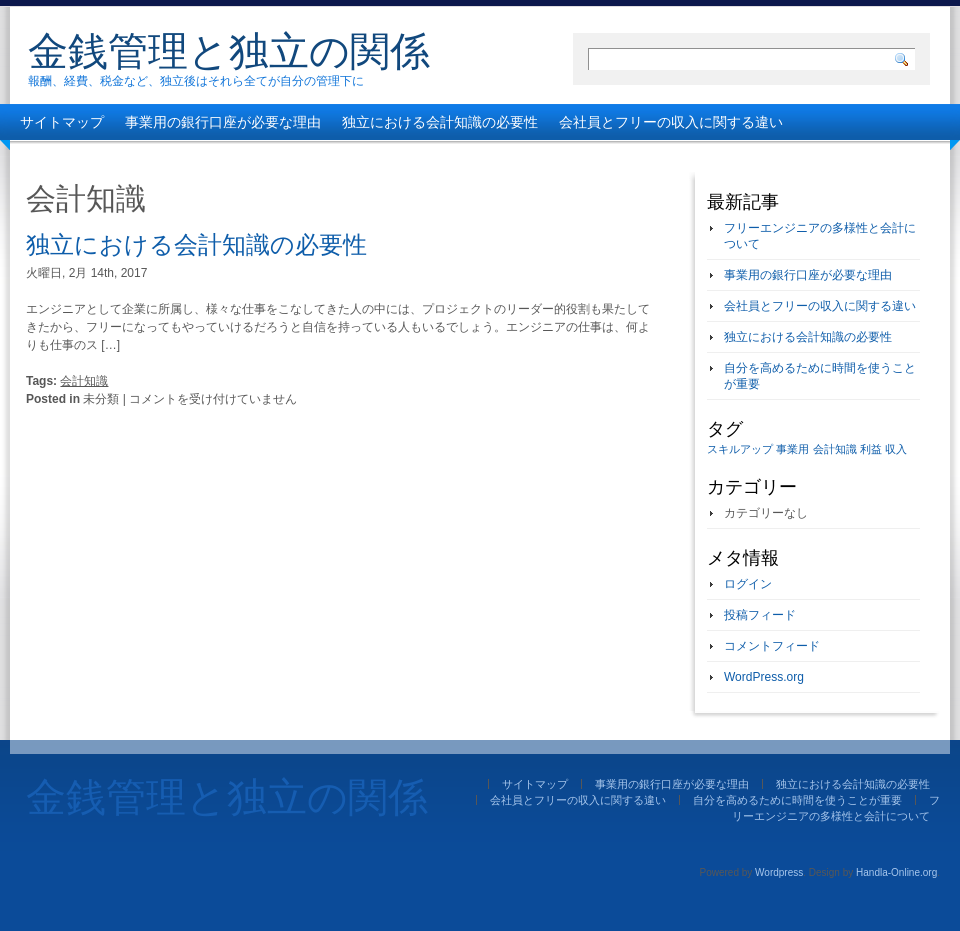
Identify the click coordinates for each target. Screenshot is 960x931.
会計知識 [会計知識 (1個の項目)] (835, 449)
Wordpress (779, 872)
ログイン (748, 584)
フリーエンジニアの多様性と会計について (440, 158)
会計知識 (84, 381)
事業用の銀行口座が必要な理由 (223, 122)
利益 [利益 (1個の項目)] (871, 449)
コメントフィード (772, 646)
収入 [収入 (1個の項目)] (896, 449)
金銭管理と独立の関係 (229, 51)
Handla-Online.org (896, 872)
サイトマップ (62, 122)
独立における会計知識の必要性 (440, 122)
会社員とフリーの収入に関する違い (671, 122)
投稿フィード (760, 615)
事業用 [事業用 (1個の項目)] (792, 449)
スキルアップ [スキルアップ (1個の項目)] (740, 449)
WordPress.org (764, 677)
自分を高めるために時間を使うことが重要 (153, 158)
